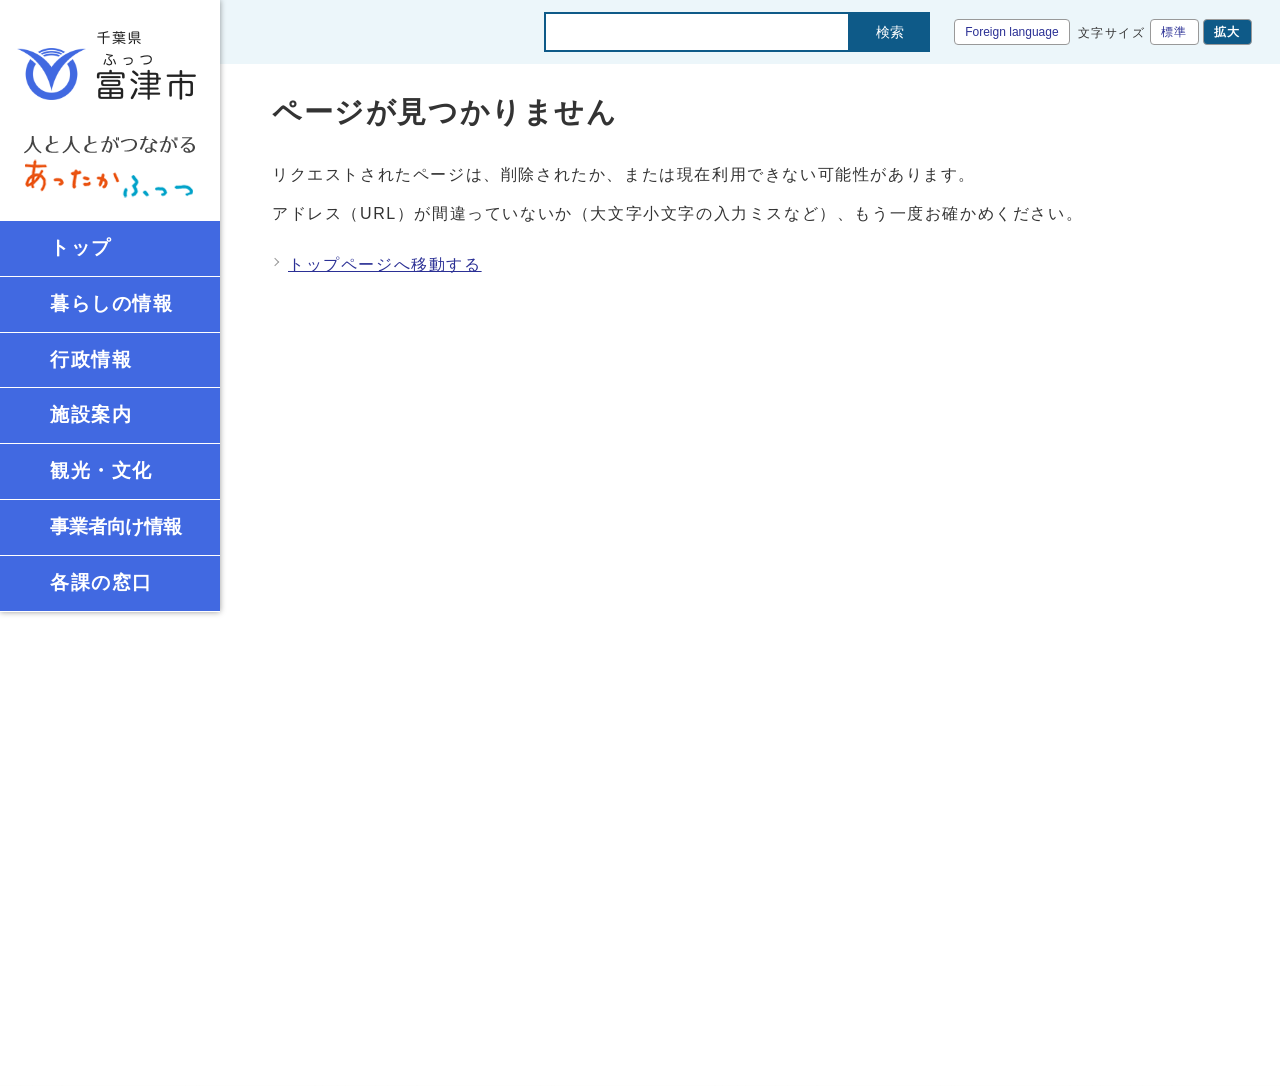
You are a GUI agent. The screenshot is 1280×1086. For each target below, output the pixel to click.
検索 (890, 32)
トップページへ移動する (385, 264)
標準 (1174, 32)
